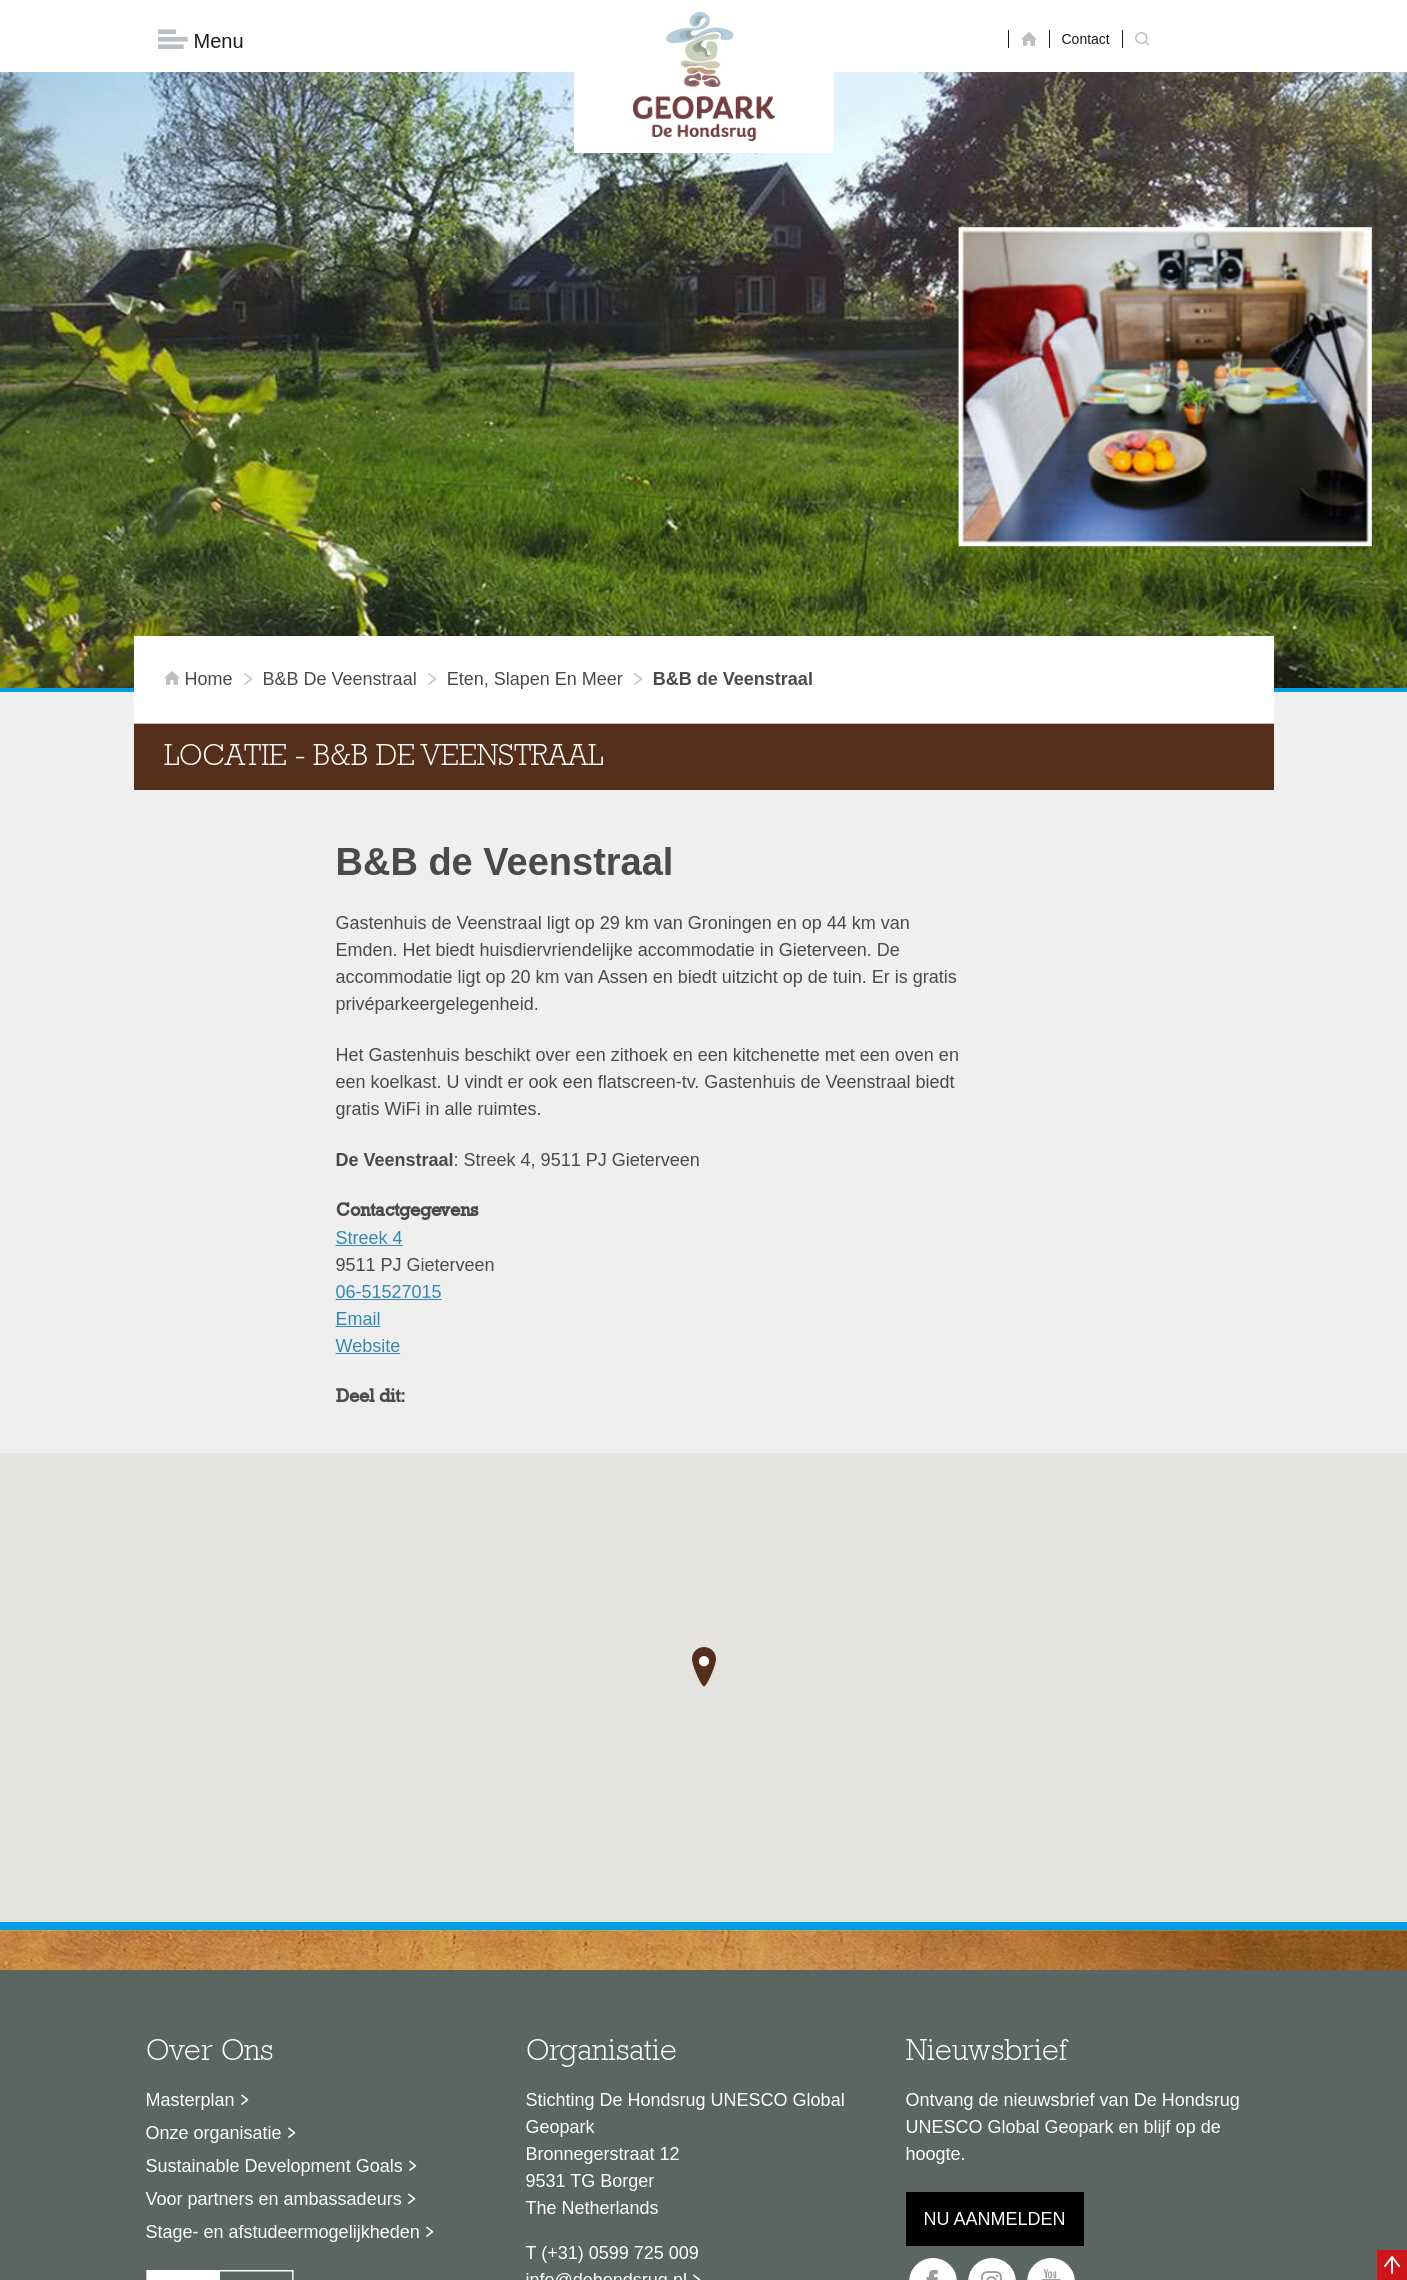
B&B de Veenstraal (340, 495)
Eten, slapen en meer (535, 495)
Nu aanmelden (995, 2035)
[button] (704, 1483)
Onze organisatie (214, 1949)
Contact (1086, 39)
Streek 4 (369, 1054)
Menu (201, 40)
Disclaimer (513, 2255)
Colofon (588, 2255)
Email (358, 1135)
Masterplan (190, 1916)
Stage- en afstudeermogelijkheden (283, 2048)
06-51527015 (389, 1108)
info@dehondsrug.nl (606, 2096)
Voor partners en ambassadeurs (274, 2015)
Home (201, 495)
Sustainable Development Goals (274, 1982)
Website (368, 1162)
